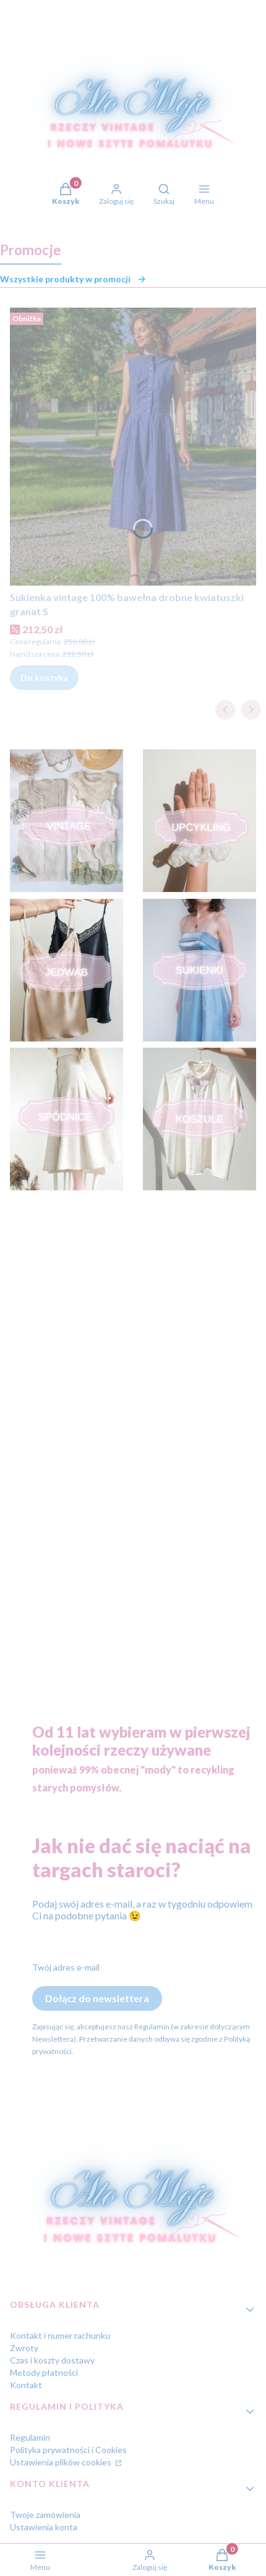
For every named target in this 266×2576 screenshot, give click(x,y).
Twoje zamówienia (45, 2514)
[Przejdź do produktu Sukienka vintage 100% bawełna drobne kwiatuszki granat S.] (133, 447)
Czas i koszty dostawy (52, 2360)
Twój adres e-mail (66, 1967)
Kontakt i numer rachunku (60, 2335)
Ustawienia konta (43, 2527)
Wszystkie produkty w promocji (73, 279)
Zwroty (24, 2347)
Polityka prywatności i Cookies (68, 2449)
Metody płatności (44, 2372)
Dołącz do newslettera (97, 1998)
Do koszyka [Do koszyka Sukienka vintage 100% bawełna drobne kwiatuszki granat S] (44, 677)
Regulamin (30, 2437)
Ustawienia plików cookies (61, 2462)
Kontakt (26, 2385)
